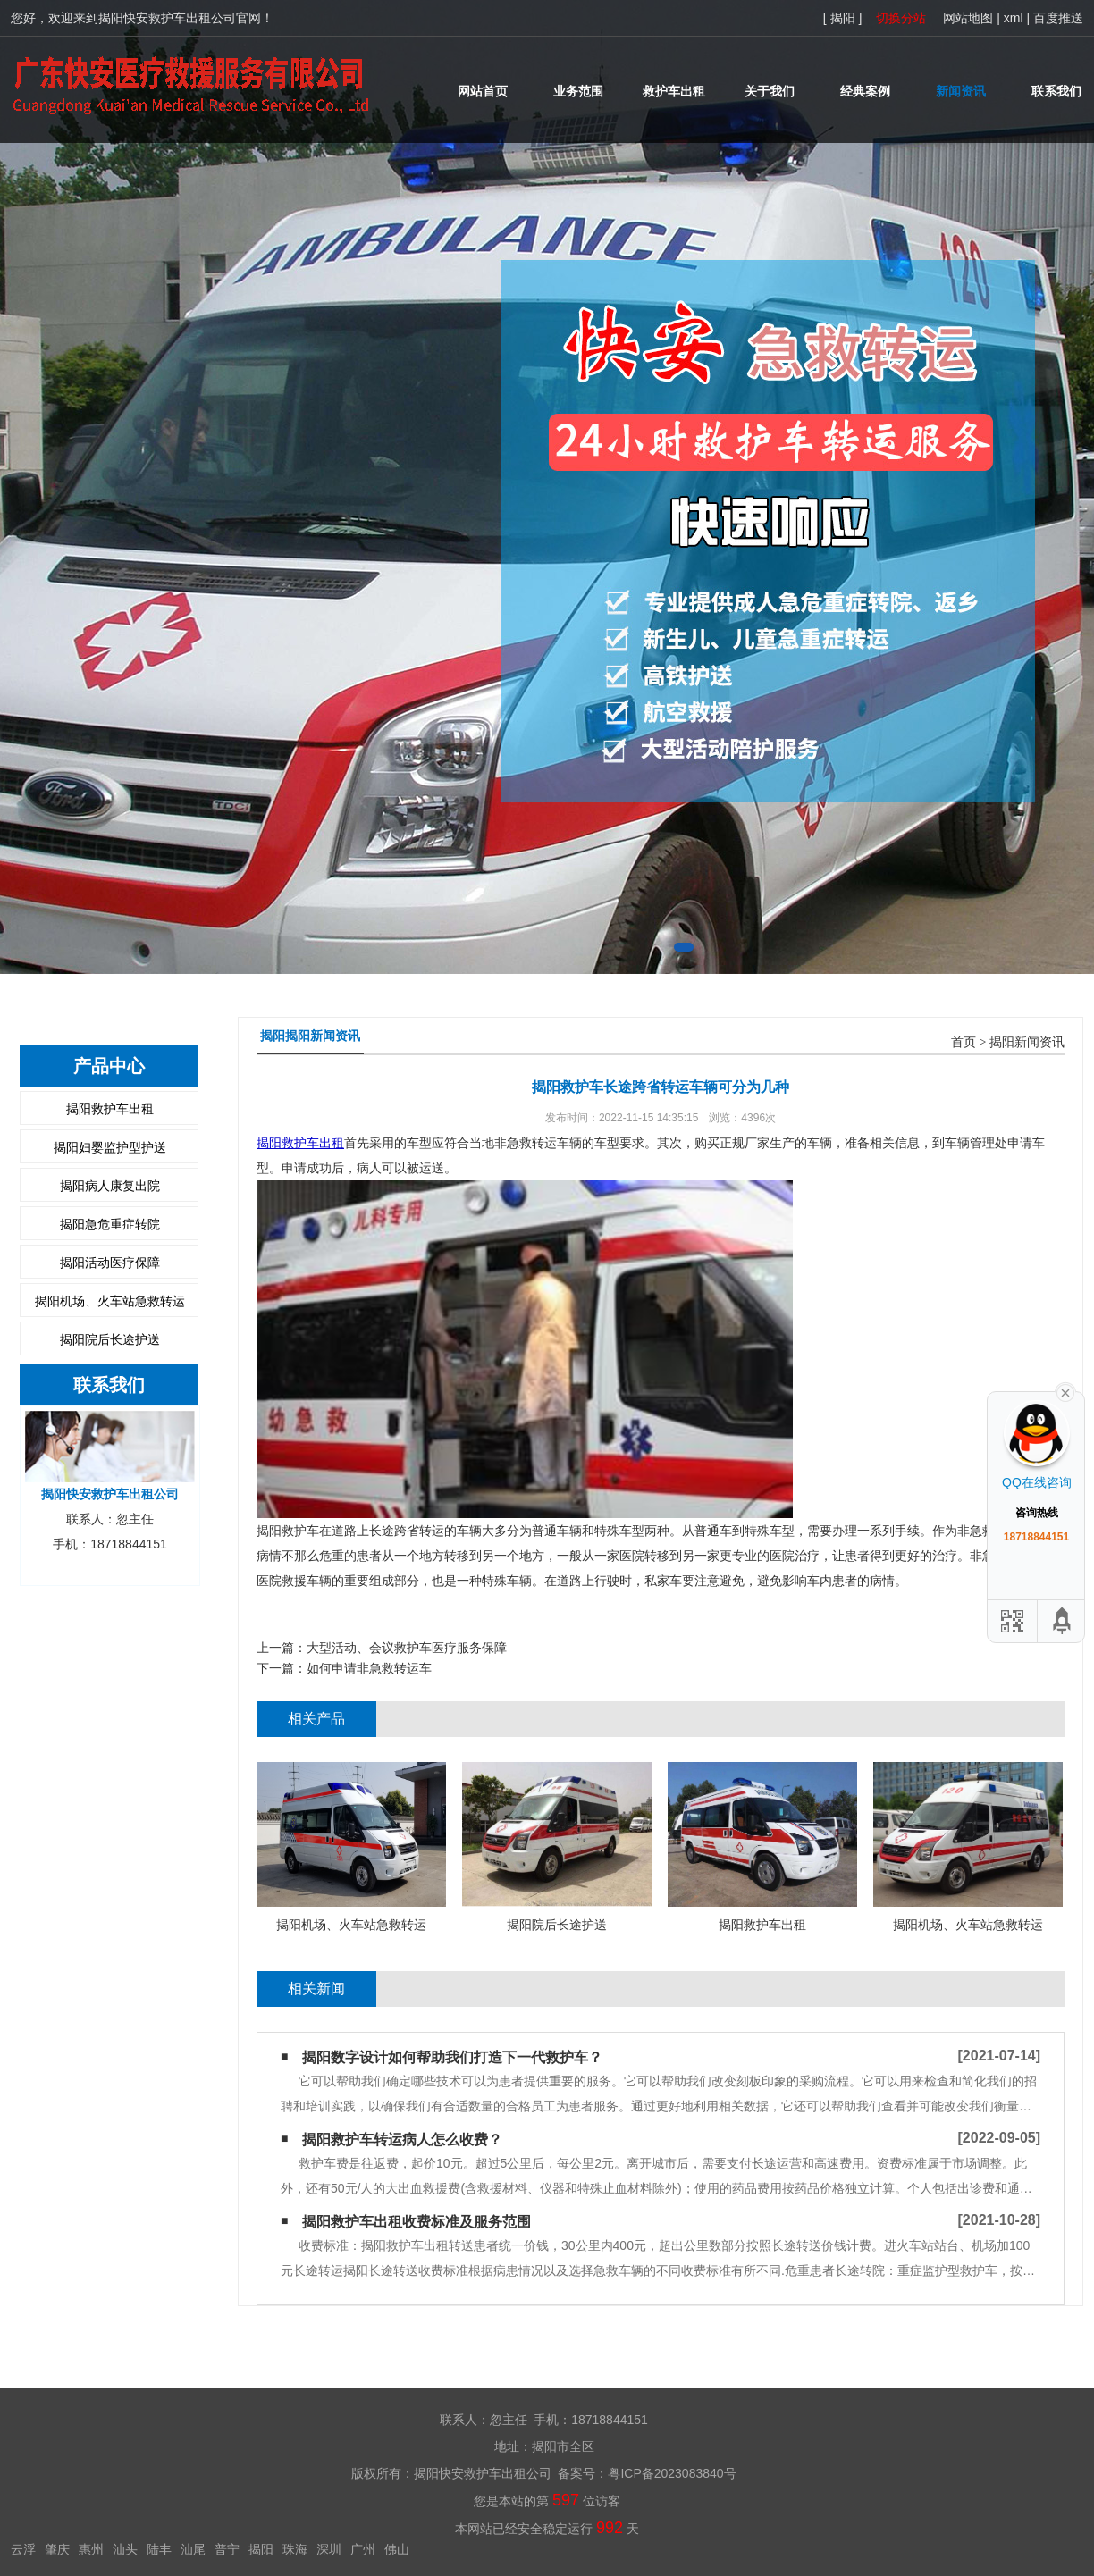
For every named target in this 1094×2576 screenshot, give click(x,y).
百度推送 (1058, 18)
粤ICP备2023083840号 (672, 2473)
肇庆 (57, 2549)
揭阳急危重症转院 (110, 1224)
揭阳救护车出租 (110, 1109)
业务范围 (578, 91)
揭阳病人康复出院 (110, 1186)
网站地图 (968, 18)
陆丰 (159, 2549)
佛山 (396, 2549)
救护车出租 (674, 91)
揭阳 (261, 2549)
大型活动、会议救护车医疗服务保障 (407, 1647)
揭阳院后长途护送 (110, 1339)
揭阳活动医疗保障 (110, 1262)
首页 (963, 1042)
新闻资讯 (961, 91)
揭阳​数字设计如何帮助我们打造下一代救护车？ (452, 2057)
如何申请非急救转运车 (369, 1668)
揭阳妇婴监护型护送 (110, 1147)
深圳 (328, 2549)
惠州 (91, 2549)
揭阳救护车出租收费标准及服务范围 (416, 2221)
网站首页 (483, 91)
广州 (362, 2549)
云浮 (23, 2549)
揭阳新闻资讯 (1027, 1042)
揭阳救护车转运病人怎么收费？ (402, 2139)
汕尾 (193, 2549)
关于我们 (770, 91)
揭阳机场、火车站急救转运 (110, 1301)
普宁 (227, 2549)
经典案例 (865, 91)
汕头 (125, 2549)
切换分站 (901, 18)
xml (1013, 18)
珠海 (294, 2549)
